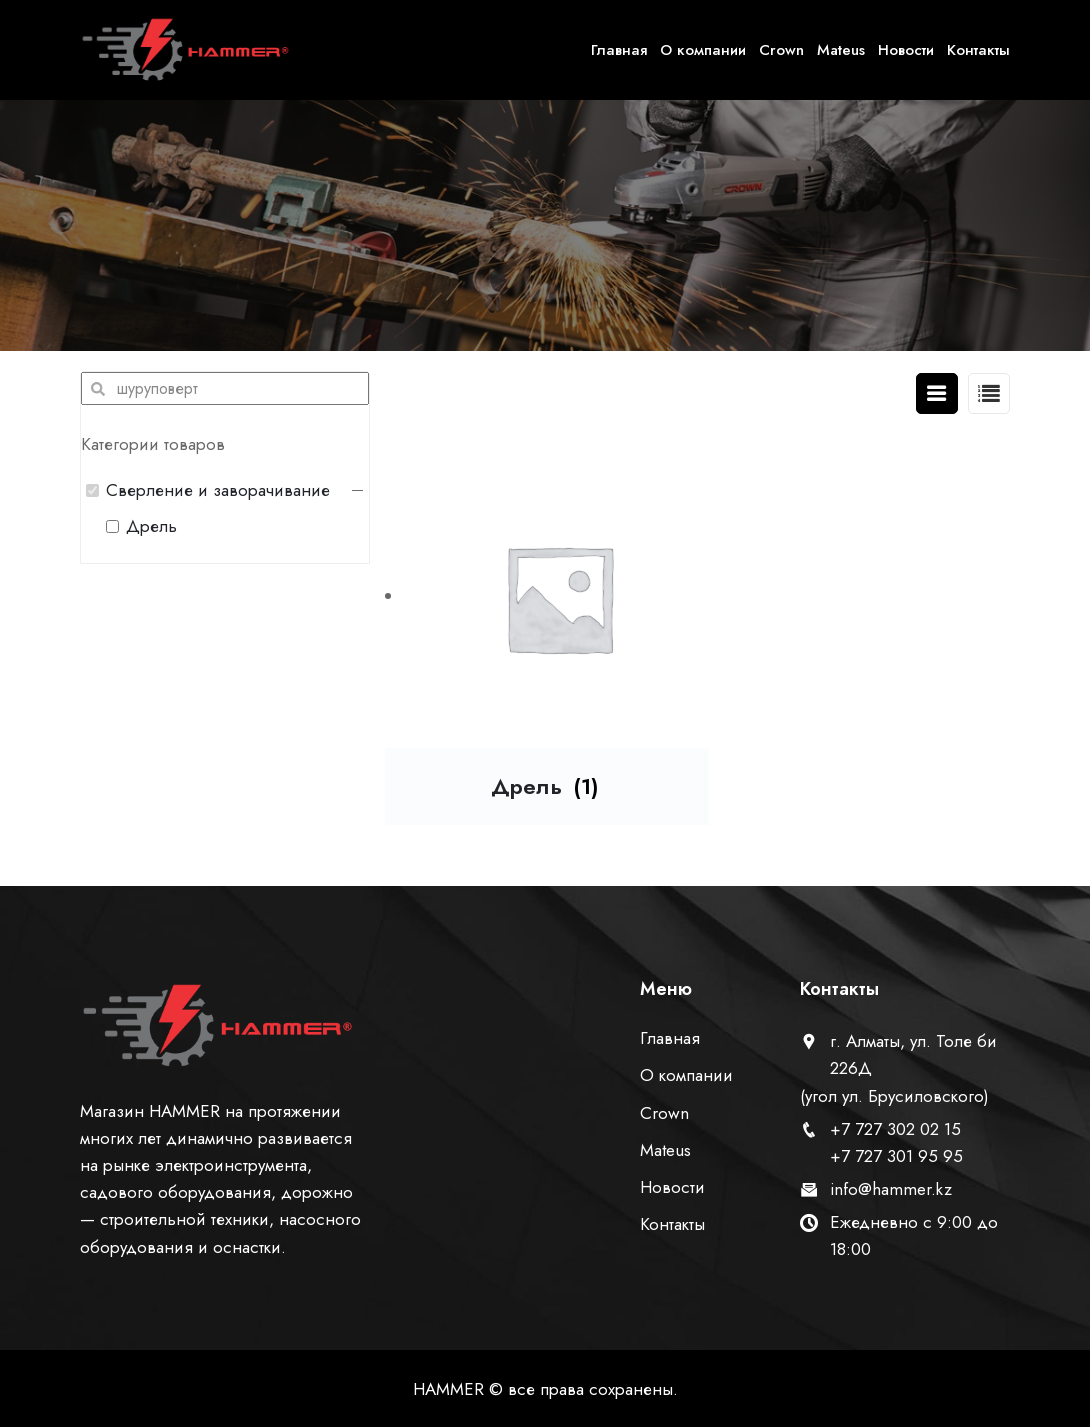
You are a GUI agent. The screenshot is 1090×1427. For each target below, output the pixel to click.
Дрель (151, 526)
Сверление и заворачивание (218, 490)
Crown (781, 50)
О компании (703, 50)
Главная (619, 50)
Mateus (841, 50)
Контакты (978, 50)
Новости (906, 50)
